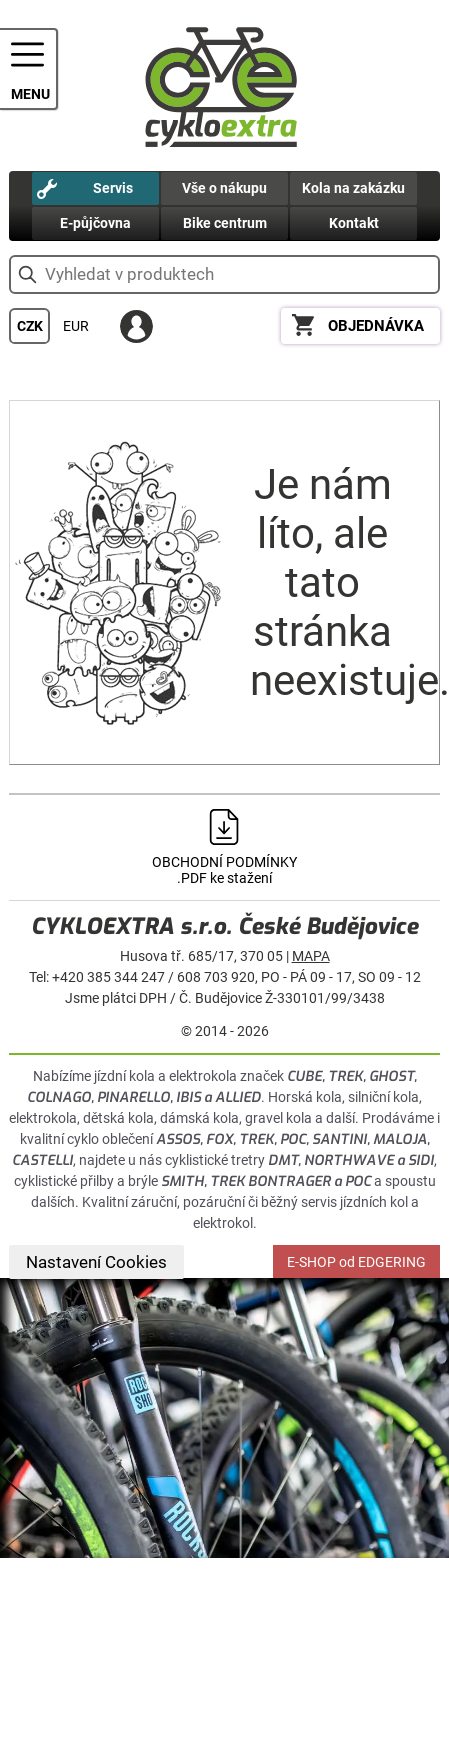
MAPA (311, 956)
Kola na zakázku (353, 188)
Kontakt (354, 223)
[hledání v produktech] (224, 274)
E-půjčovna (95, 223)
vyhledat (28, 274)
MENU (30, 94)
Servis (113, 188)
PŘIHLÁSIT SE (137, 326)
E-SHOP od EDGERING (356, 1262)
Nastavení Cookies (96, 1262)
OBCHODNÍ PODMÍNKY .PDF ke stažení (224, 870)
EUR (76, 326)
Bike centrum (225, 223)
